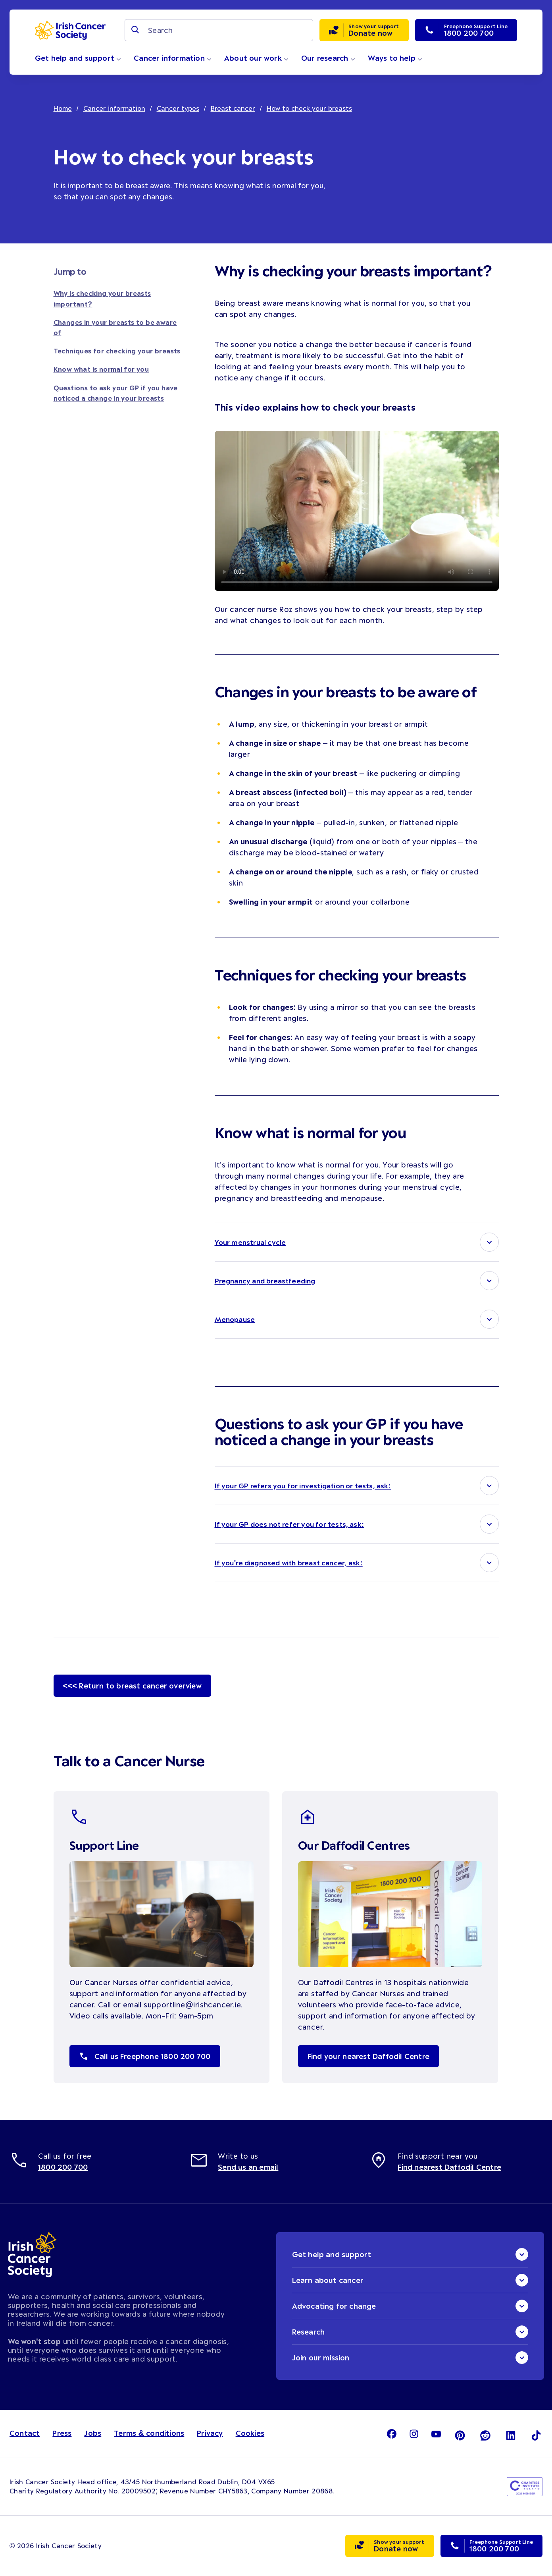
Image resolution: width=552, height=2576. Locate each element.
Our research (328, 58)
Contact (25, 2433)
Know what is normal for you (101, 369)
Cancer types (178, 108)
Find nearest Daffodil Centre (449, 2167)
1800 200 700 (63, 2167)
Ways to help (395, 58)
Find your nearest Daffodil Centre (369, 2056)
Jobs (92, 2433)
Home (63, 108)
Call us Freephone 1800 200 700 (145, 2056)
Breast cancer (233, 108)
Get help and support (78, 58)
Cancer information (173, 58)
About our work (256, 58)
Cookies (250, 2433)
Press (61, 2433)
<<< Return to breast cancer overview (132, 1685)
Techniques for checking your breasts (117, 351)
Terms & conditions (149, 2433)
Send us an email (248, 2167)
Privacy (210, 2433)
